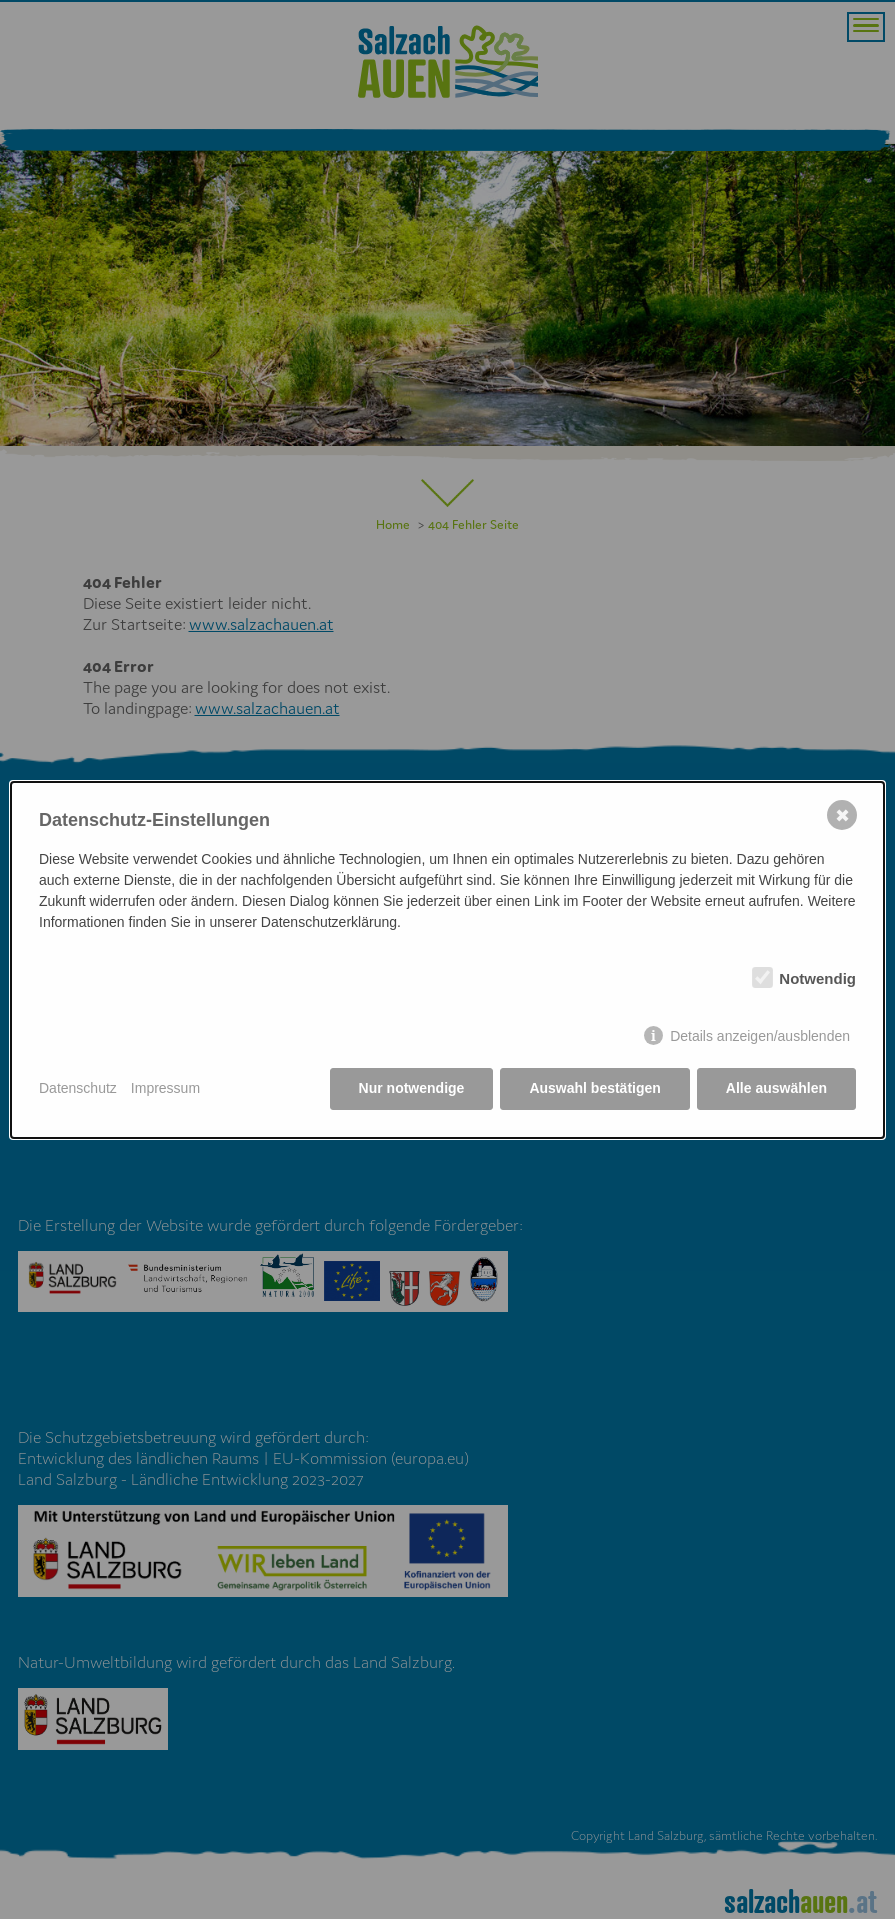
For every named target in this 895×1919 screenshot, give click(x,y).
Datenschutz (78, 1088)
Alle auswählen (776, 1088)
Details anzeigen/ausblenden (760, 1036)
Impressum (165, 1088)
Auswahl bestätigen (594, 1088)
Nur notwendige (412, 1088)
